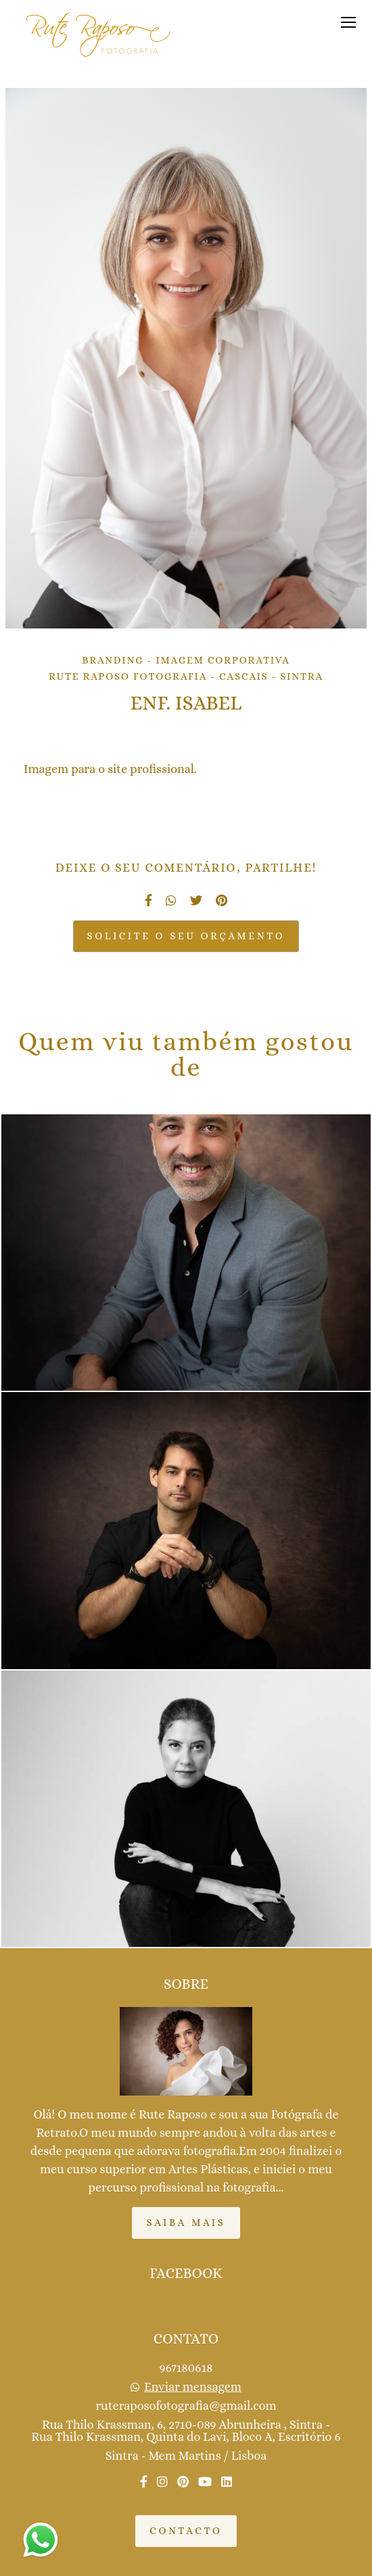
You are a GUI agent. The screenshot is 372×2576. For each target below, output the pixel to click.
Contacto (185, 2531)
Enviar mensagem (192, 2387)
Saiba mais (185, 2222)
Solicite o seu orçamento (186, 936)
